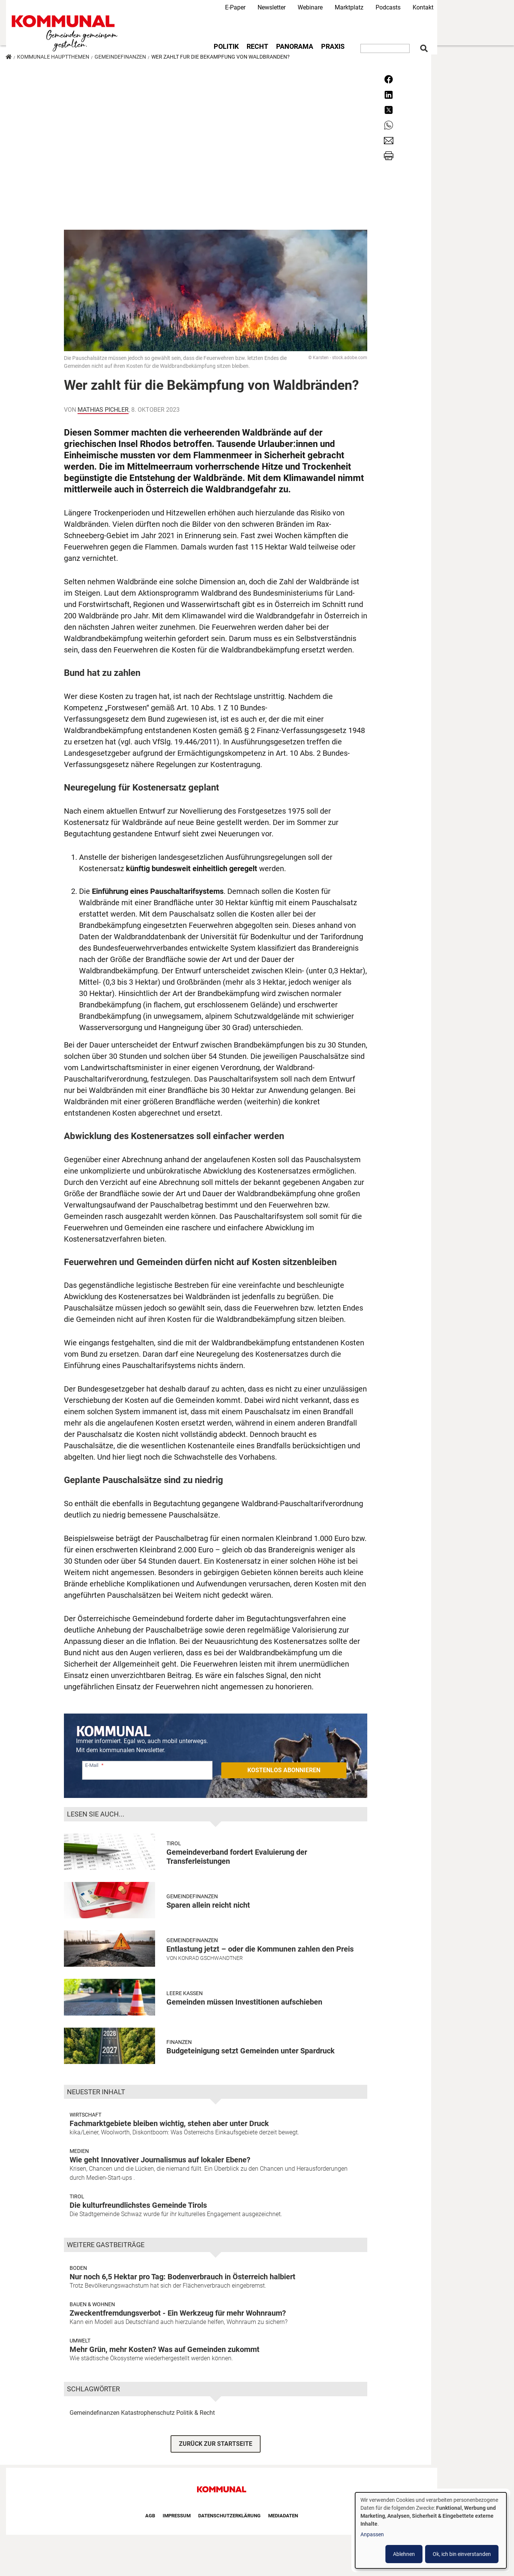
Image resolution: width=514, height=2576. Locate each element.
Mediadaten (283, 2515)
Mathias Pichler (103, 409)
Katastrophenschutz (148, 2412)
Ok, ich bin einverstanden (462, 2554)
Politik (226, 46)
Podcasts (388, 7)
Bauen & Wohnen (92, 2304)
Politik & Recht (195, 2412)
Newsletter (272, 7)
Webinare (310, 7)
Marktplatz (349, 7)
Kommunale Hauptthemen (53, 57)
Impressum (177, 2515)
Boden (78, 2268)
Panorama (294, 46)
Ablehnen (404, 2554)
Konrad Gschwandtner (210, 1958)
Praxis (333, 46)
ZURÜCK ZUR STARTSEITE (215, 2443)
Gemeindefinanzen (120, 57)
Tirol (173, 1843)
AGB (150, 2515)
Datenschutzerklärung (229, 2515)
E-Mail (91, 1765)
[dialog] (430, 2530)
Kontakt (423, 7)
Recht (257, 46)
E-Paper (235, 7)
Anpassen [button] (372, 2534)
